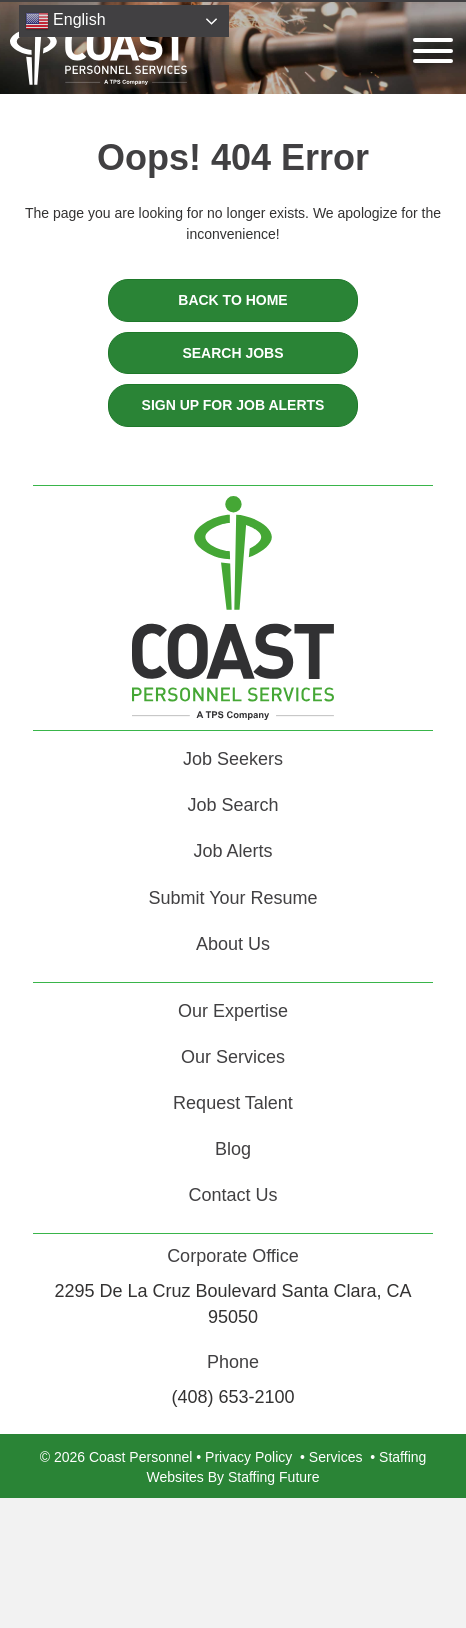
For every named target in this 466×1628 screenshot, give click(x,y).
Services (336, 1457)
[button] (428, 50)
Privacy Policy (248, 1457)
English (65, 21)
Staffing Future (274, 1477)
